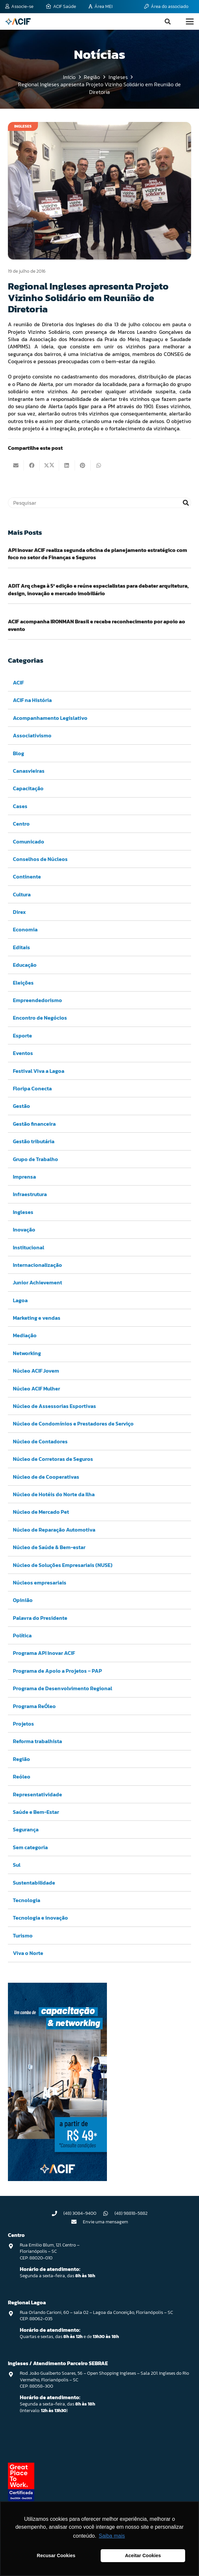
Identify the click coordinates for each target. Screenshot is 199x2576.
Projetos (23, 1724)
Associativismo (32, 736)
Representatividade (37, 1794)
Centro (21, 824)
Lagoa (20, 1300)
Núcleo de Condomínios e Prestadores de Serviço (73, 1424)
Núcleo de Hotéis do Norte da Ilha (54, 1494)
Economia (25, 930)
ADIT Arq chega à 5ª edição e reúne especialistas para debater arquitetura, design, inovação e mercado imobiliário (98, 589)
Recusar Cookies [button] (56, 2555)
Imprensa (24, 1177)
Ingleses (23, 1212)
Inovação (24, 1229)
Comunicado (28, 841)
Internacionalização (37, 1265)
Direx (19, 912)
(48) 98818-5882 (131, 2213)
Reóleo (21, 1777)
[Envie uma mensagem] (77, 2221)
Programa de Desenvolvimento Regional (62, 1689)
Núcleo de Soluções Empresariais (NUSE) (63, 1565)
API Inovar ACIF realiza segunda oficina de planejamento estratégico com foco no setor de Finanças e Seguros (97, 553)
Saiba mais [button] (112, 2536)
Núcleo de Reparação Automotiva (54, 1530)
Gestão (21, 1106)
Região (21, 1759)
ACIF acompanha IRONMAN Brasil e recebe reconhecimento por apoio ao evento (96, 625)
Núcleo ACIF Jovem (36, 1371)
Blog (18, 753)
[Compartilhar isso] (32, 465)
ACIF (18, 682)
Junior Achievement (37, 1283)
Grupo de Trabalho (35, 1159)
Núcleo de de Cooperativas (46, 1477)
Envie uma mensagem (105, 2221)
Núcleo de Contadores (40, 1441)
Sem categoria (30, 1847)
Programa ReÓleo (34, 1706)
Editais (21, 947)
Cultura (22, 894)
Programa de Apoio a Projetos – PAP (57, 1671)
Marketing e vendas (36, 1318)
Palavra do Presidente (40, 1618)
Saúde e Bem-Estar (36, 1812)
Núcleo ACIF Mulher (36, 1388)
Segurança (26, 1830)
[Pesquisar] (99, 502)
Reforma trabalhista (37, 1741)
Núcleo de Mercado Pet (41, 1512)
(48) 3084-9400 (79, 2213)
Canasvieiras (29, 771)
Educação (25, 965)
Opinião (23, 1600)
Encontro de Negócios (40, 1018)
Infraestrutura (30, 1194)
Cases (20, 806)
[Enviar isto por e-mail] (16, 465)
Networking (27, 1353)
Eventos (23, 1053)
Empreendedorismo (37, 1000)
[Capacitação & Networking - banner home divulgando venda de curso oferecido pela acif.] (57, 2179)
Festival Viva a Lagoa (38, 1071)
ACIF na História (32, 700)
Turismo (23, 1935)
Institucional (28, 1247)
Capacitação (28, 789)
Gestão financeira (34, 1124)
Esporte (22, 1035)
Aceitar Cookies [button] (143, 2555)
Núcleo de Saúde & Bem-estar (49, 1547)
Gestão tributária (33, 1142)
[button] (167, 21)
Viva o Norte (28, 1953)
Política (22, 1635)
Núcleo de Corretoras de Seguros (53, 1459)
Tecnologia (26, 1900)
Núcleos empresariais (39, 1582)
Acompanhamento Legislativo (50, 718)
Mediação (25, 1336)
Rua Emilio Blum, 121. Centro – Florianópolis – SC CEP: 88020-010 (50, 2251)
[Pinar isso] (83, 465)
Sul (16, 1865)
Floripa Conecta (32, 1088)
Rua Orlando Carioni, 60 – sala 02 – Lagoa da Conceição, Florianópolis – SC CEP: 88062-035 (96, 2315)
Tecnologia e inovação (40, 1918)
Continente (27, 877)
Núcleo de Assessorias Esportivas (54, 1406)
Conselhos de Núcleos (40, 859)
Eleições (23, 983)
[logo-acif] (18, 21)
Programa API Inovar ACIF (44, 1653)
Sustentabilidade (34, 1883)
